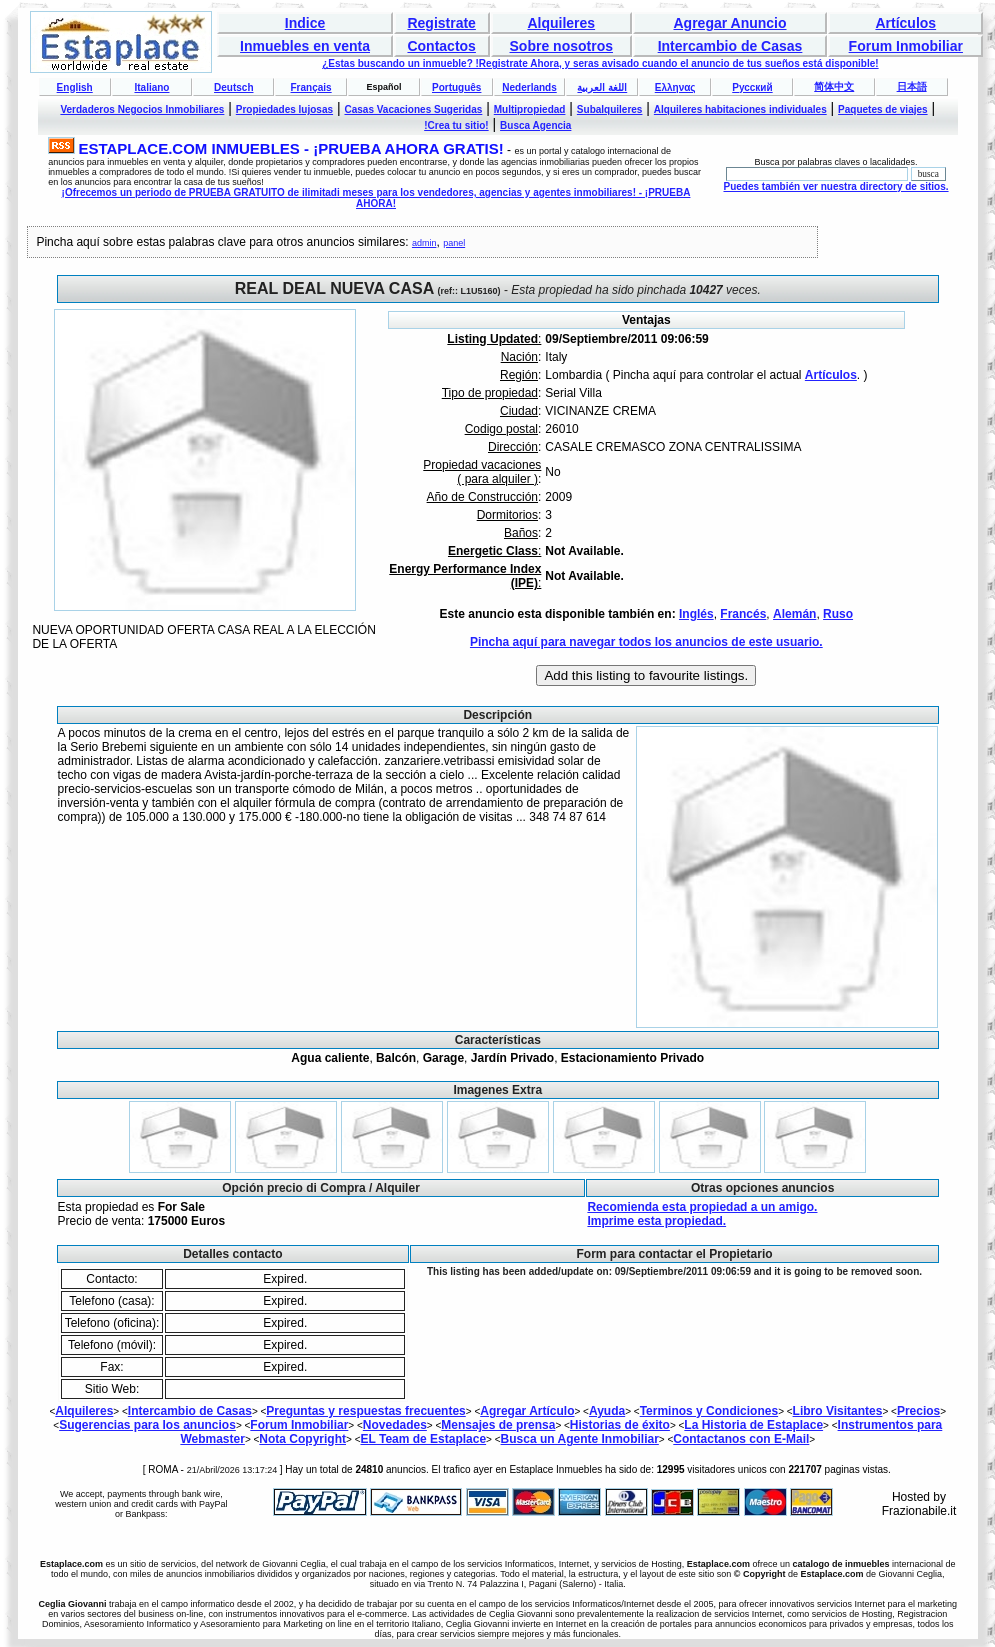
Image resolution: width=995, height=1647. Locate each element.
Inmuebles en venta (305, 46)
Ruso (838, 614)
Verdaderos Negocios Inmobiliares (142, 109)
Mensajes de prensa (498, 1425)
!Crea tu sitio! (456, 125)
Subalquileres (610, 109)
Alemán (794, 614)
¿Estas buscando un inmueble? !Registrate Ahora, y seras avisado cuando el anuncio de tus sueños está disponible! (600, 63)
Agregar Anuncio (729, 23)
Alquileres (561, 23)
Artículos (905, 23)
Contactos (441, 46)
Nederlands (529, 87)
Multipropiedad (530, 109)
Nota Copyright (302, 1439)
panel (454, 243)
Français (311, 87)
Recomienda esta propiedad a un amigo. (702, 1207)
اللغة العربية (602, 87)
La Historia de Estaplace (753, 1425)
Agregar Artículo (527, 1411)
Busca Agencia (535, 125)
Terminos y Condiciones (709, 1411)
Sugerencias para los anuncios (147, 1425)
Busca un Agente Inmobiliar (580, 1439)
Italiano (151, 87)
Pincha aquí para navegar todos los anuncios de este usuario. (646, 642)
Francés (743, 614)
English (75, 87)
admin (424, 243)
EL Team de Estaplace (423, 1439)
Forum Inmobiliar (906, 46)
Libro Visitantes (838, 1411)
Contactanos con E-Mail (741, 1439)
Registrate (441, 23)
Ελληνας (675, 87)
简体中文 (834, 86)
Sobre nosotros (561, 46)
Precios (918, 1411)
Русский (752, 87)
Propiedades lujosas (284, 109)
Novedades (395, 1425)
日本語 (912, 86)
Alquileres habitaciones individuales (740, 109)
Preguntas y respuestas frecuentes (365, 1411)
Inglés (696, 614)
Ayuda (607, 1411)
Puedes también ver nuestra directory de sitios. (835, 186)
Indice (305, 23)
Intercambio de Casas (730, 46)
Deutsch (233, 87)
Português (456, 87)
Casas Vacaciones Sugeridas (413, 109)
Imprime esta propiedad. (656, 1221)
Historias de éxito (620, 1425)
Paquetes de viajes (883, 109)
